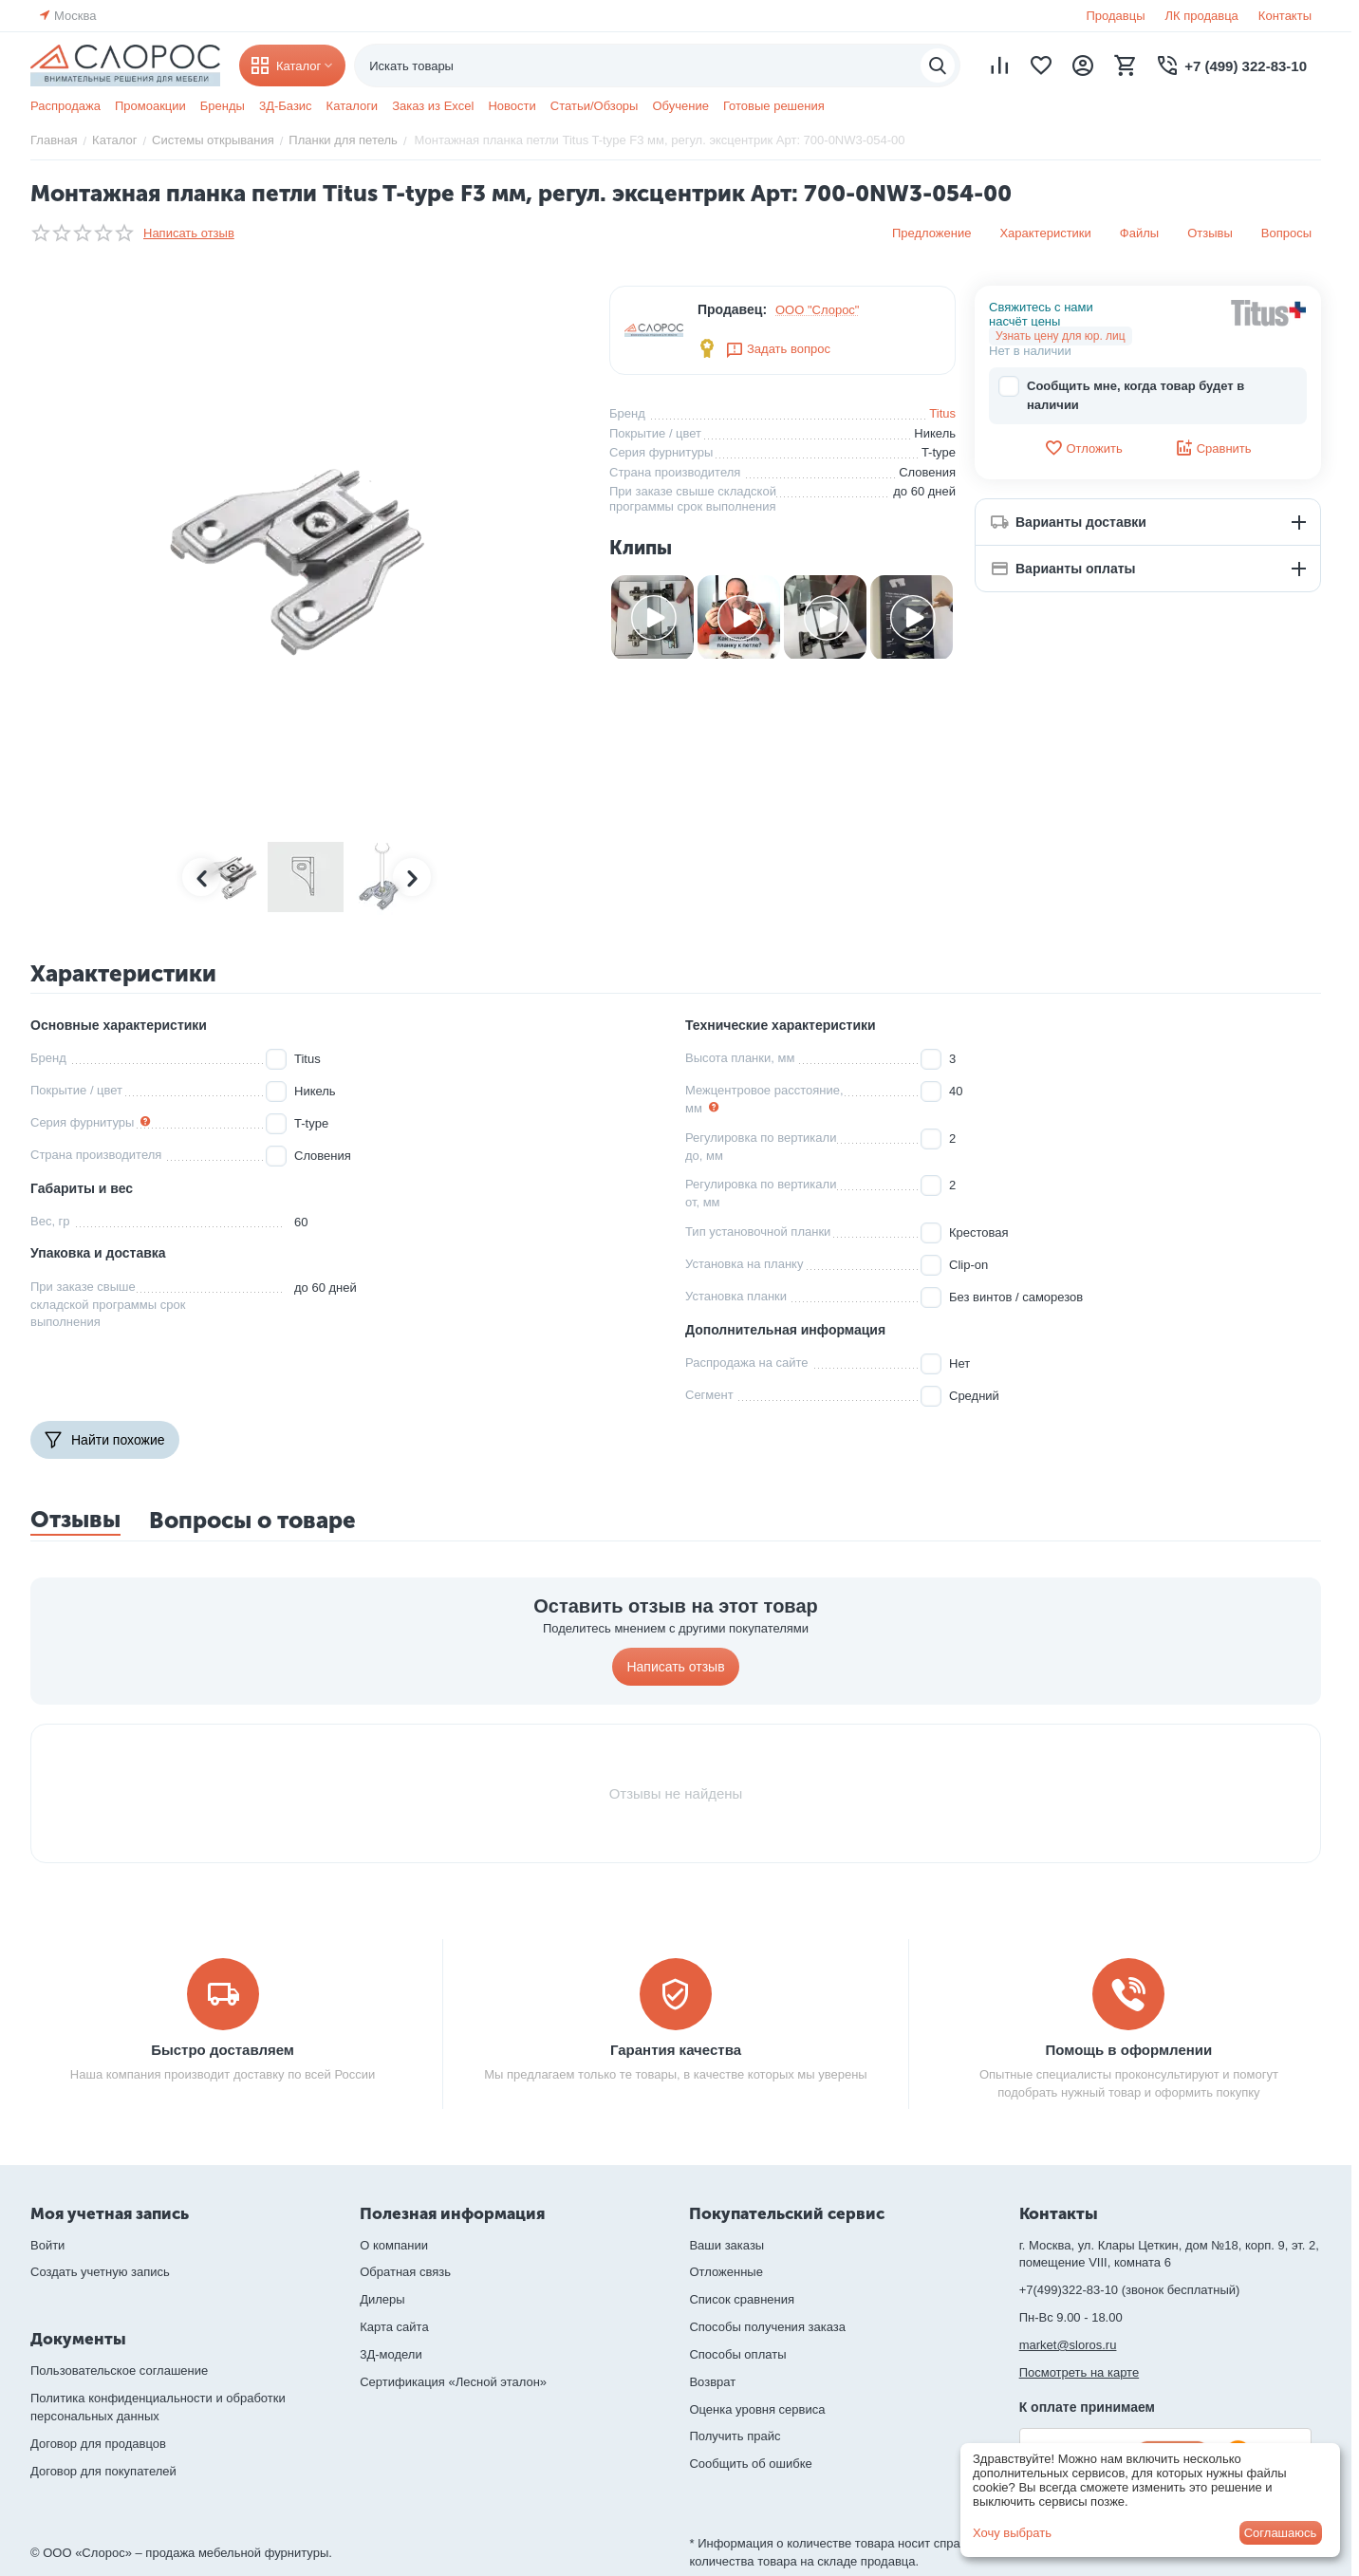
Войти (47, 2245)
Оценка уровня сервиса (757, 2409)
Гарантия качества (675, 2050)
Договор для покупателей (103, 2471)
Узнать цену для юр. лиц (1061, 336)
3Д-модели (390, 2354)
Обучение (680, 106)
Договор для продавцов (98, 2443)
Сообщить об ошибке (750, 2463)
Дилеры (382, 2299)
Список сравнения (741, 2299)
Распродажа (65, 106)
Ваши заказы (726, 2245)
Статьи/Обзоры (594, 106)
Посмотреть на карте (1079, 2372)
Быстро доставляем (222, 2050)
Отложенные (725, 2272)
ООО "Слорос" (817, 310)
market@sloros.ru (1068, 2345)
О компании (394, 2245)
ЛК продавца (1201, 16)
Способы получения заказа (767, 2327)
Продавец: (732, 309)
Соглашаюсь (1280, 2533)
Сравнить (1213, 448)
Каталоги (352, 106)
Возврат (712, 2382)
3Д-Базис (285, 106)
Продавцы (1115, 16)
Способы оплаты (737, 2354)
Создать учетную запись (100, 2272)
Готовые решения (774, 106)
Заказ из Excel (433, 106)
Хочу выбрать (1012, 2533)
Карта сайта (394, 2327)
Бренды (222, 106)
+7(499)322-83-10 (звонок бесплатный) (1129, 2290)
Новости (511, 106)
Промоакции (150, 106)
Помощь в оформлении (1129, 2050)
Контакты (1285, 16)
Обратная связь (405, 2272)
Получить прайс (734, 2436)
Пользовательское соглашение (119, 2370)
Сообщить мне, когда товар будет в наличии (1121, 394)
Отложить (1083, 448)
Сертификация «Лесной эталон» (453, 2382)
